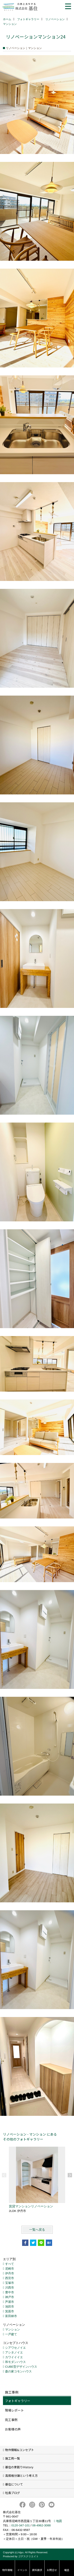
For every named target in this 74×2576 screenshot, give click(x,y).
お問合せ (52, 2570)
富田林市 (11, 2316)
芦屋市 (9, 2301)
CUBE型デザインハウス (21, 2366)
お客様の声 (13, 2429)
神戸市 (9, 2297)
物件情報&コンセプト (19, 2450)
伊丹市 (9, 2273)
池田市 (9, 2306)
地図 (59, 2521)
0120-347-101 (20, 2525)
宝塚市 (9, 2282)
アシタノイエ (14, 2352)
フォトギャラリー (17, 2400)
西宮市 (9, 2278)
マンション (12, 2329)
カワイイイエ (14, 2357)
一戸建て (11, 2334)
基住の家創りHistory (19, 2467)
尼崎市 (9, 2268)
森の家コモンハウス (18, 2371)
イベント (22, 2570)
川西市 (9, 2287)
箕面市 (9, 2311)
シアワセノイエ (15, 2347)
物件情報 (7, 2570)
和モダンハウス (15, 2362)
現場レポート (14, 2410)
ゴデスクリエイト (28, 2556)
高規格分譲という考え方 (21, 2475)
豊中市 (9, 2292)
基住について (14, 2484)
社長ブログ (12, 2493)
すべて (9, 2263)
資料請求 (37, 2570)
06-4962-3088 (41, 2525)
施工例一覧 (12, 2458)
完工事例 (11, 2419)
